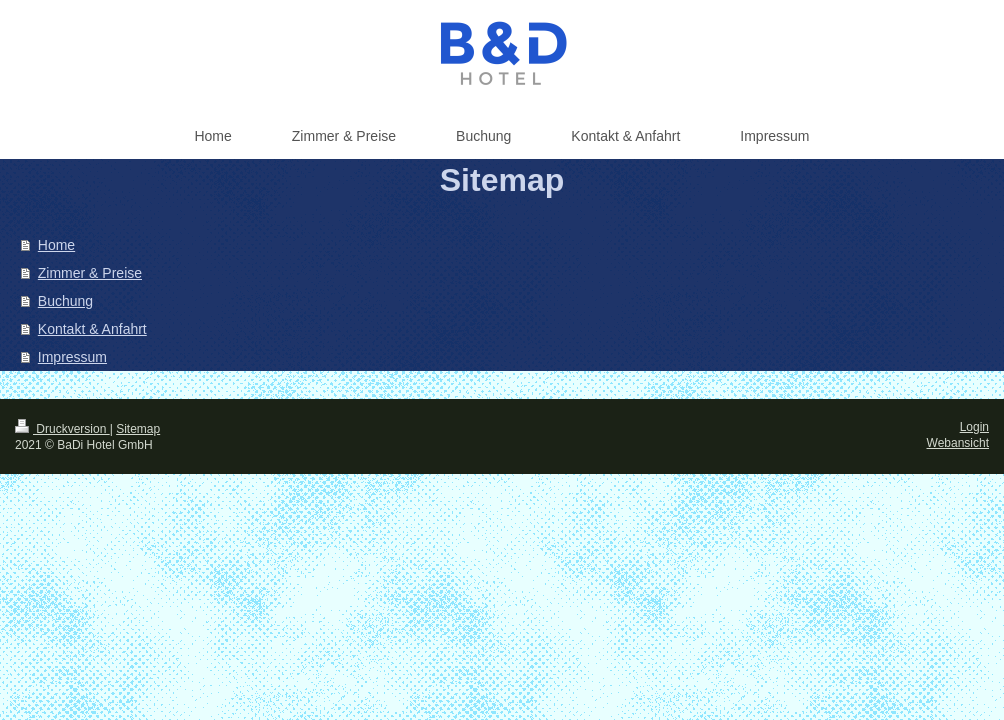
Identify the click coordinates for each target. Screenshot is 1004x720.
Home (56, 245)
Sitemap (138, 429)
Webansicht (958, 443)
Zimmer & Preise (90, 273)
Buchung (65, 301)
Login (974, 427)
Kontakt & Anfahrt (92, 329)
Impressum (72, 357)
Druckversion (62, 429)
